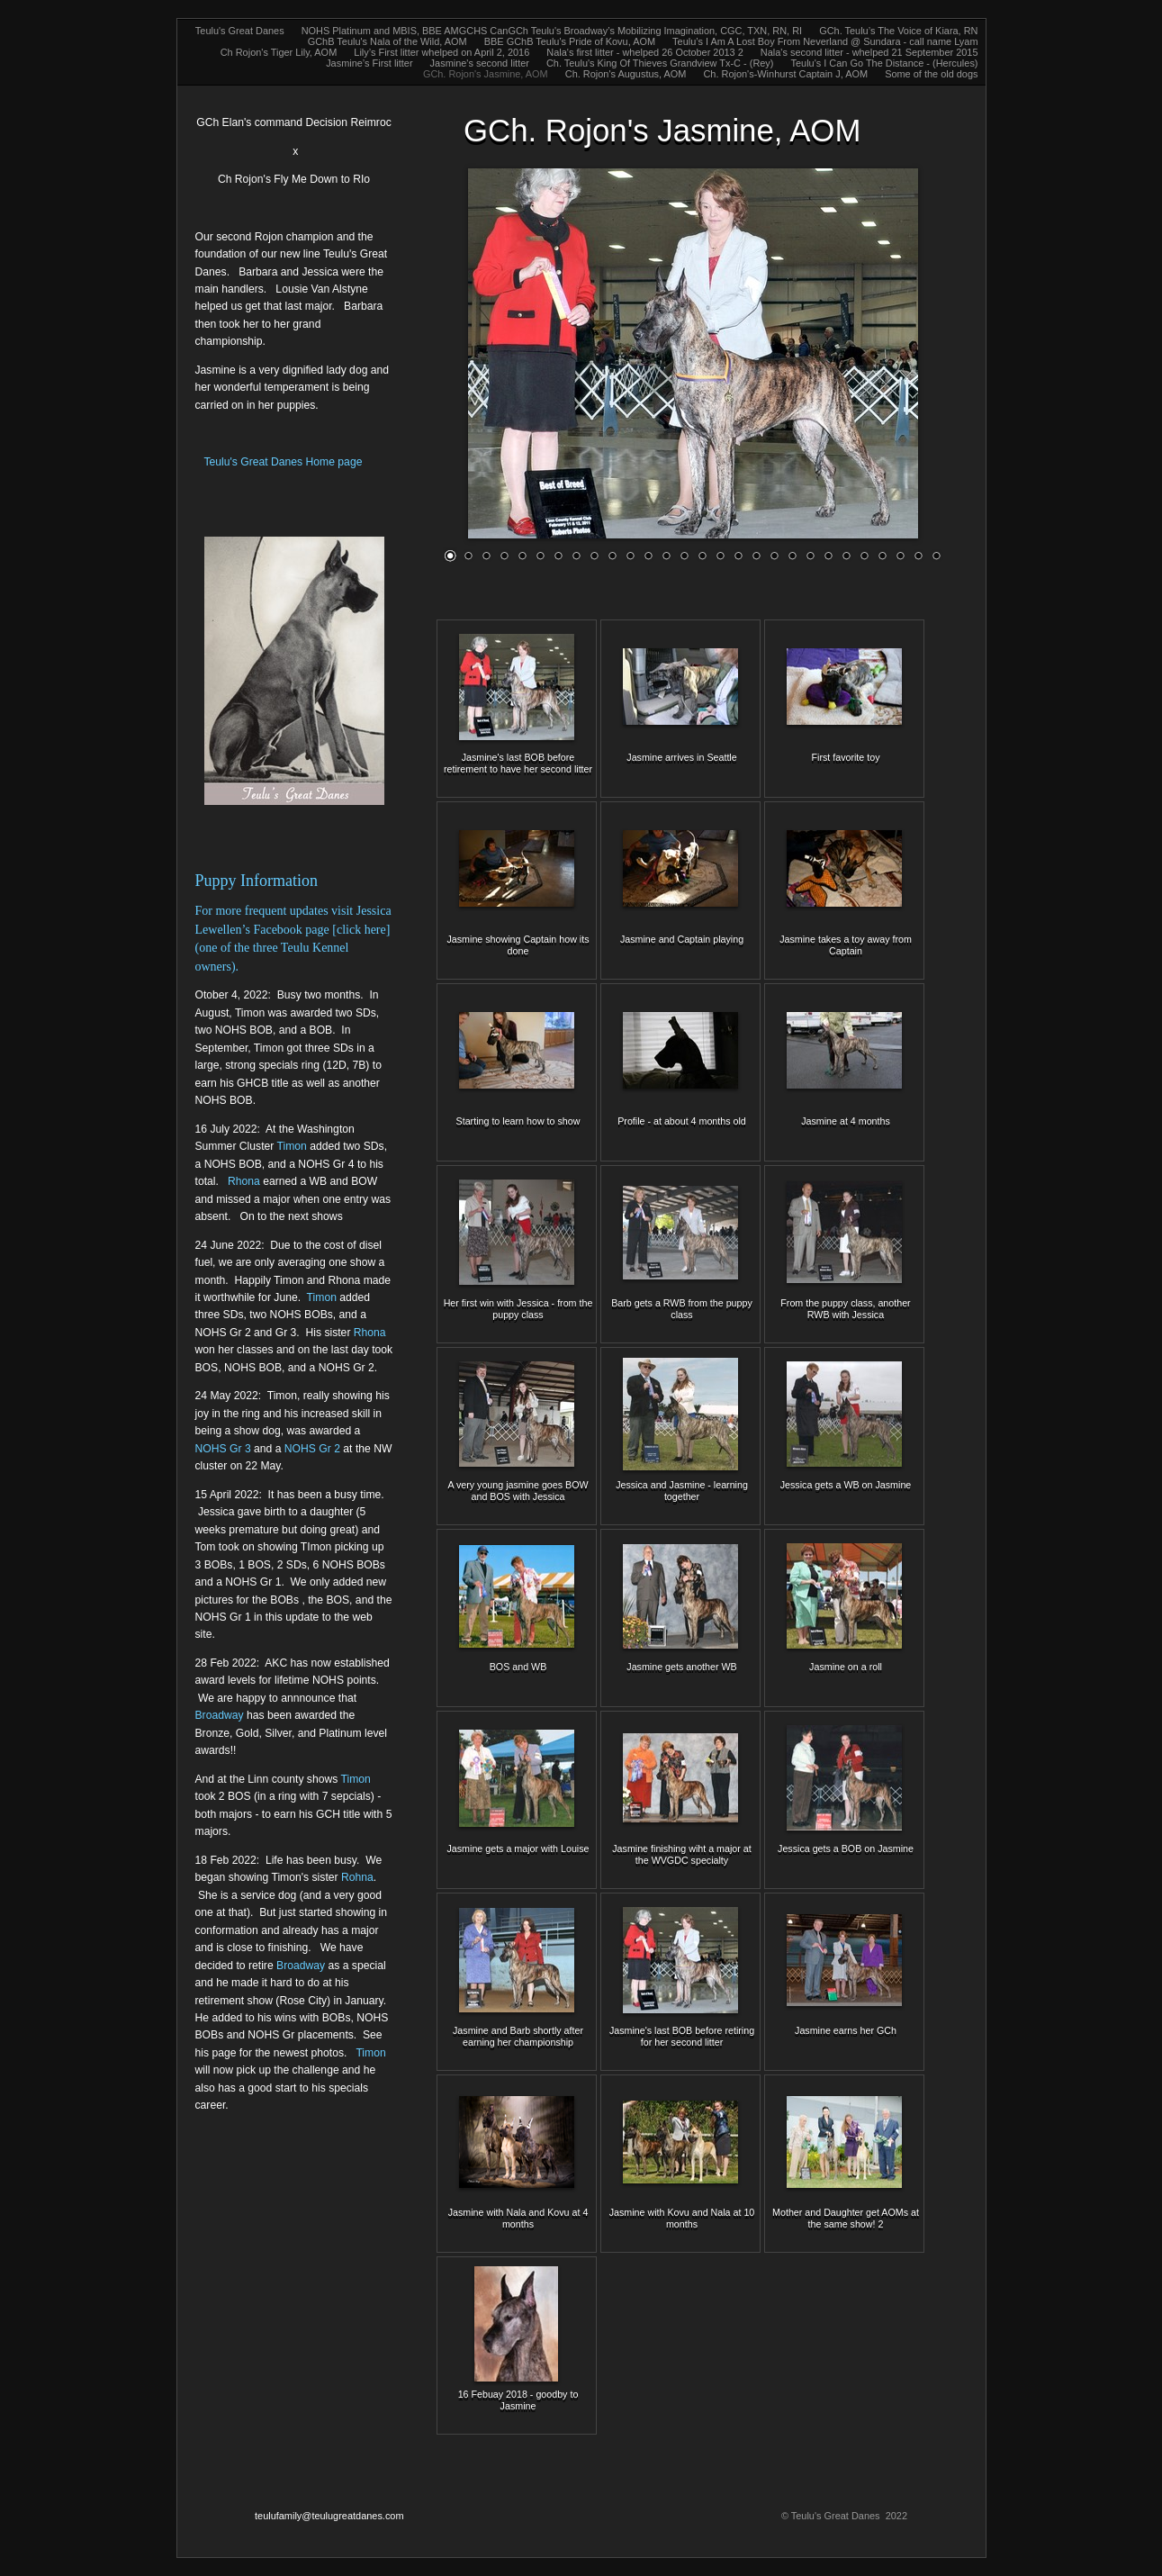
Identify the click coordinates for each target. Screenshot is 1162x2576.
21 (810, 554)
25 (882, 554)
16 (720, 554)
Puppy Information (257, 881)
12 (648, 554)
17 (738, 554)
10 (612, 554)
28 (936, 554)
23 (846, 554)
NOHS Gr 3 (225, 1448)
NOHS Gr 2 (312, 1448)
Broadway (219, 1715)
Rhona (244, 1181)
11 (630, 554)
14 (684, 554)
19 (774, 554)
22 (828, 554)
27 (918, 554)
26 (900, 554)
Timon (291, 1146)
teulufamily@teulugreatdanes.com (329, 2515)
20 (792, 554)
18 (756, 554)
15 (702, 554)
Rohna (357, 1877)
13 (666, 554)
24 (864, 554)
